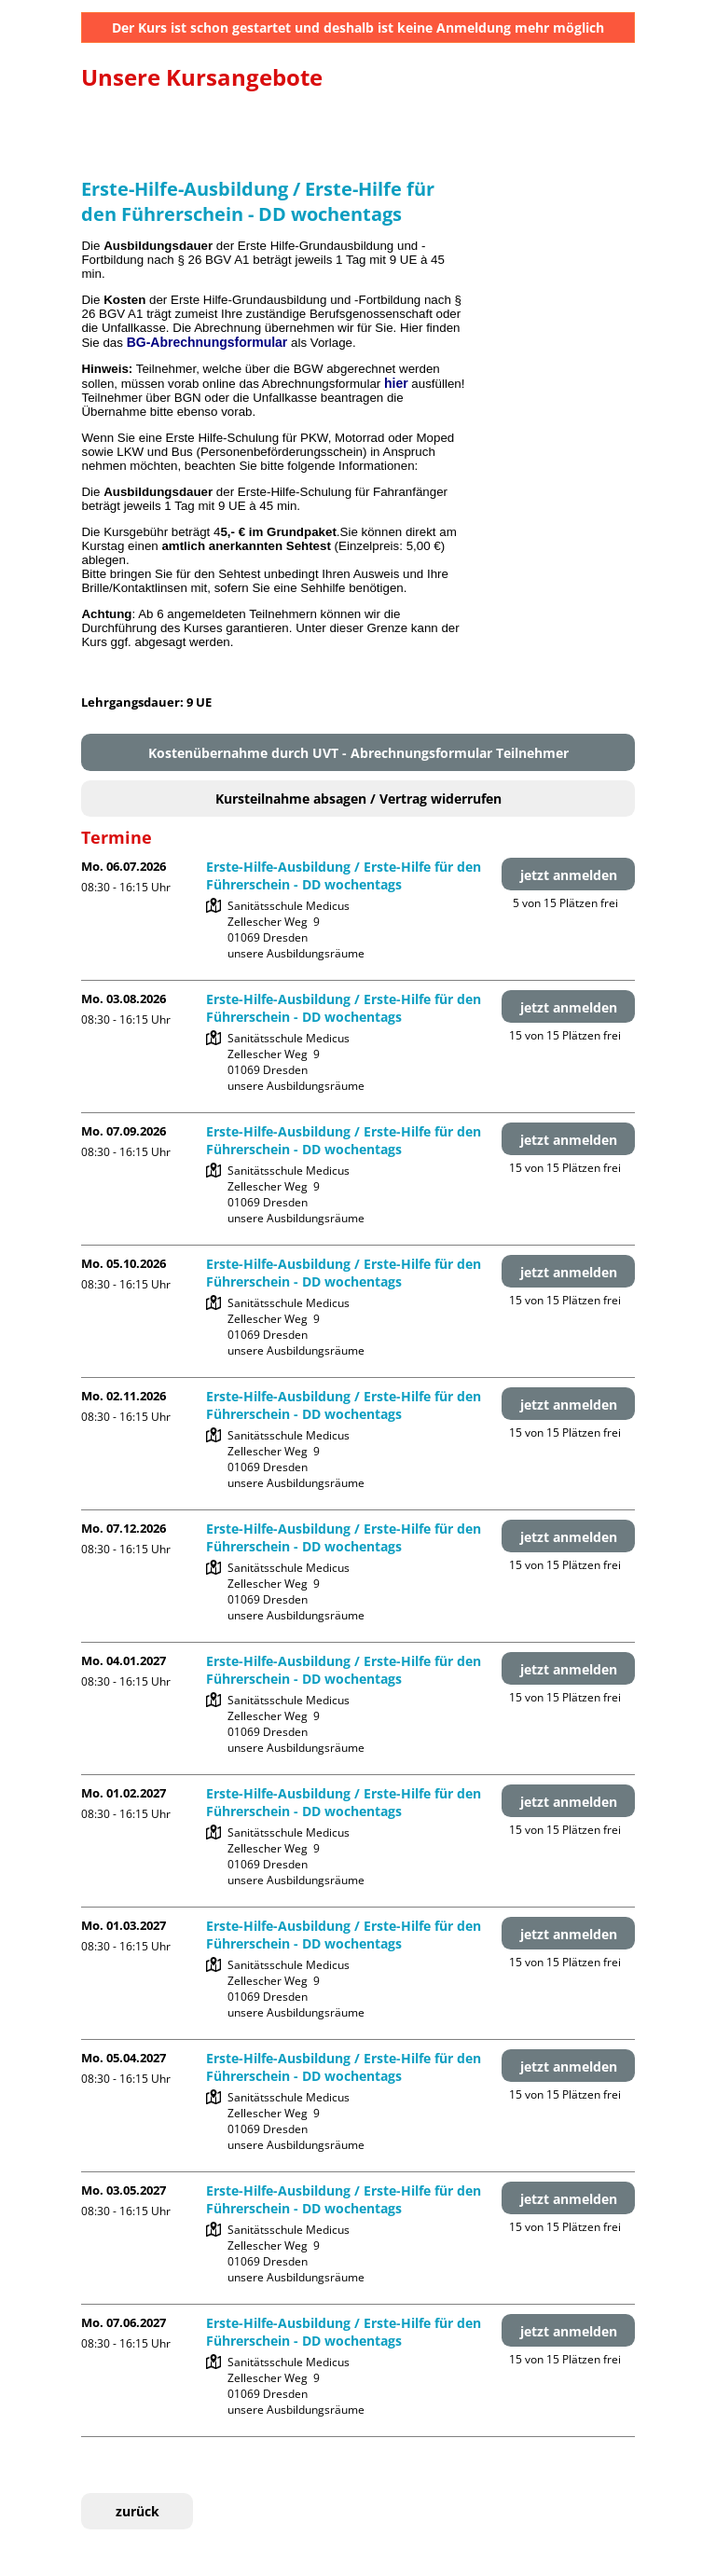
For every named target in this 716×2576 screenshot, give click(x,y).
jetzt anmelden (568, 875)
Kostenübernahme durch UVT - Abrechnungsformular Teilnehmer (358, 753)
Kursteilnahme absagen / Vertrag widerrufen (358, 798)
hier (396, 383)
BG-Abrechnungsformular (207, 342)
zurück (137, 2511)
